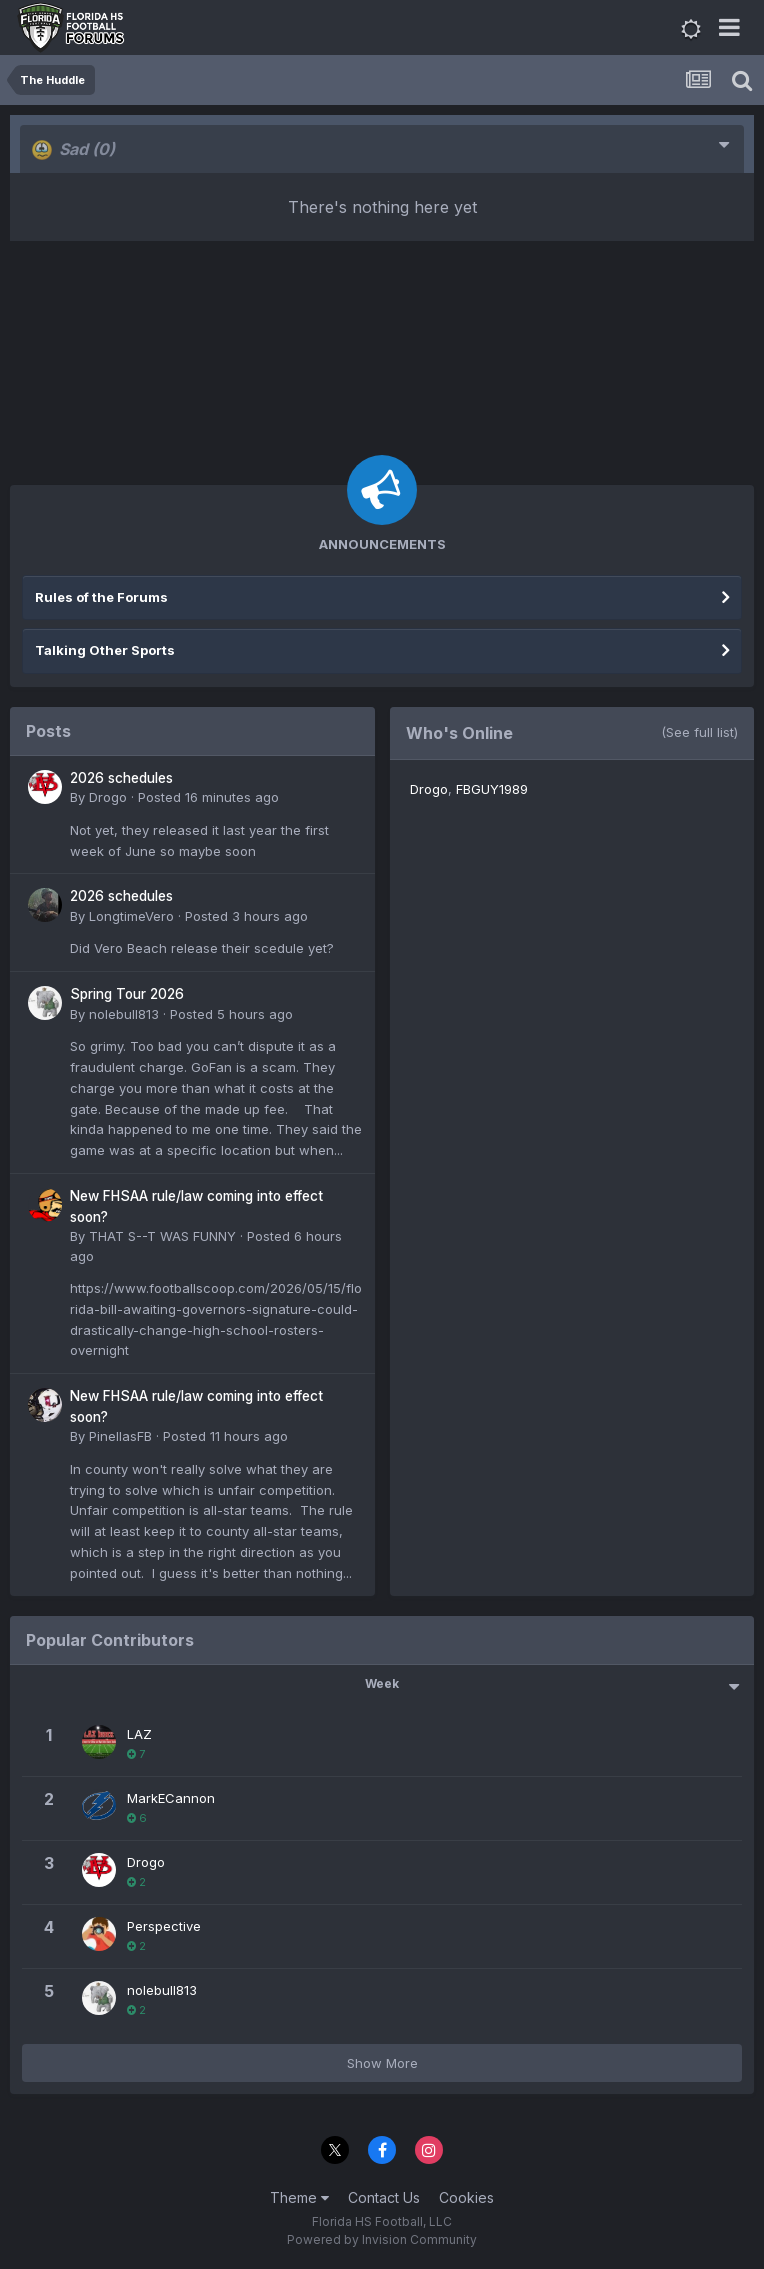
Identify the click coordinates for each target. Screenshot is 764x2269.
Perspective (164, 1926)
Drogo (108, 797)
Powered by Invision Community (382, 2239)
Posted (208, 797)
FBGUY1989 (492, 789)
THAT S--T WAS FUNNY (162, 1236)
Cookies (466, 2197)
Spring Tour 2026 (127, 994)
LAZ (139, 1734)
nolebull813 (124, 1014)
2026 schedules (121, 778)
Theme (299, 2197)
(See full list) (699, 732)
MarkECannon (171, 1798)
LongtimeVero (131, 916)
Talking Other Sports (105, 650)
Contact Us (384, 2197)
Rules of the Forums (101, 597)
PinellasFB (120, 1436)
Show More (382, 2063)
